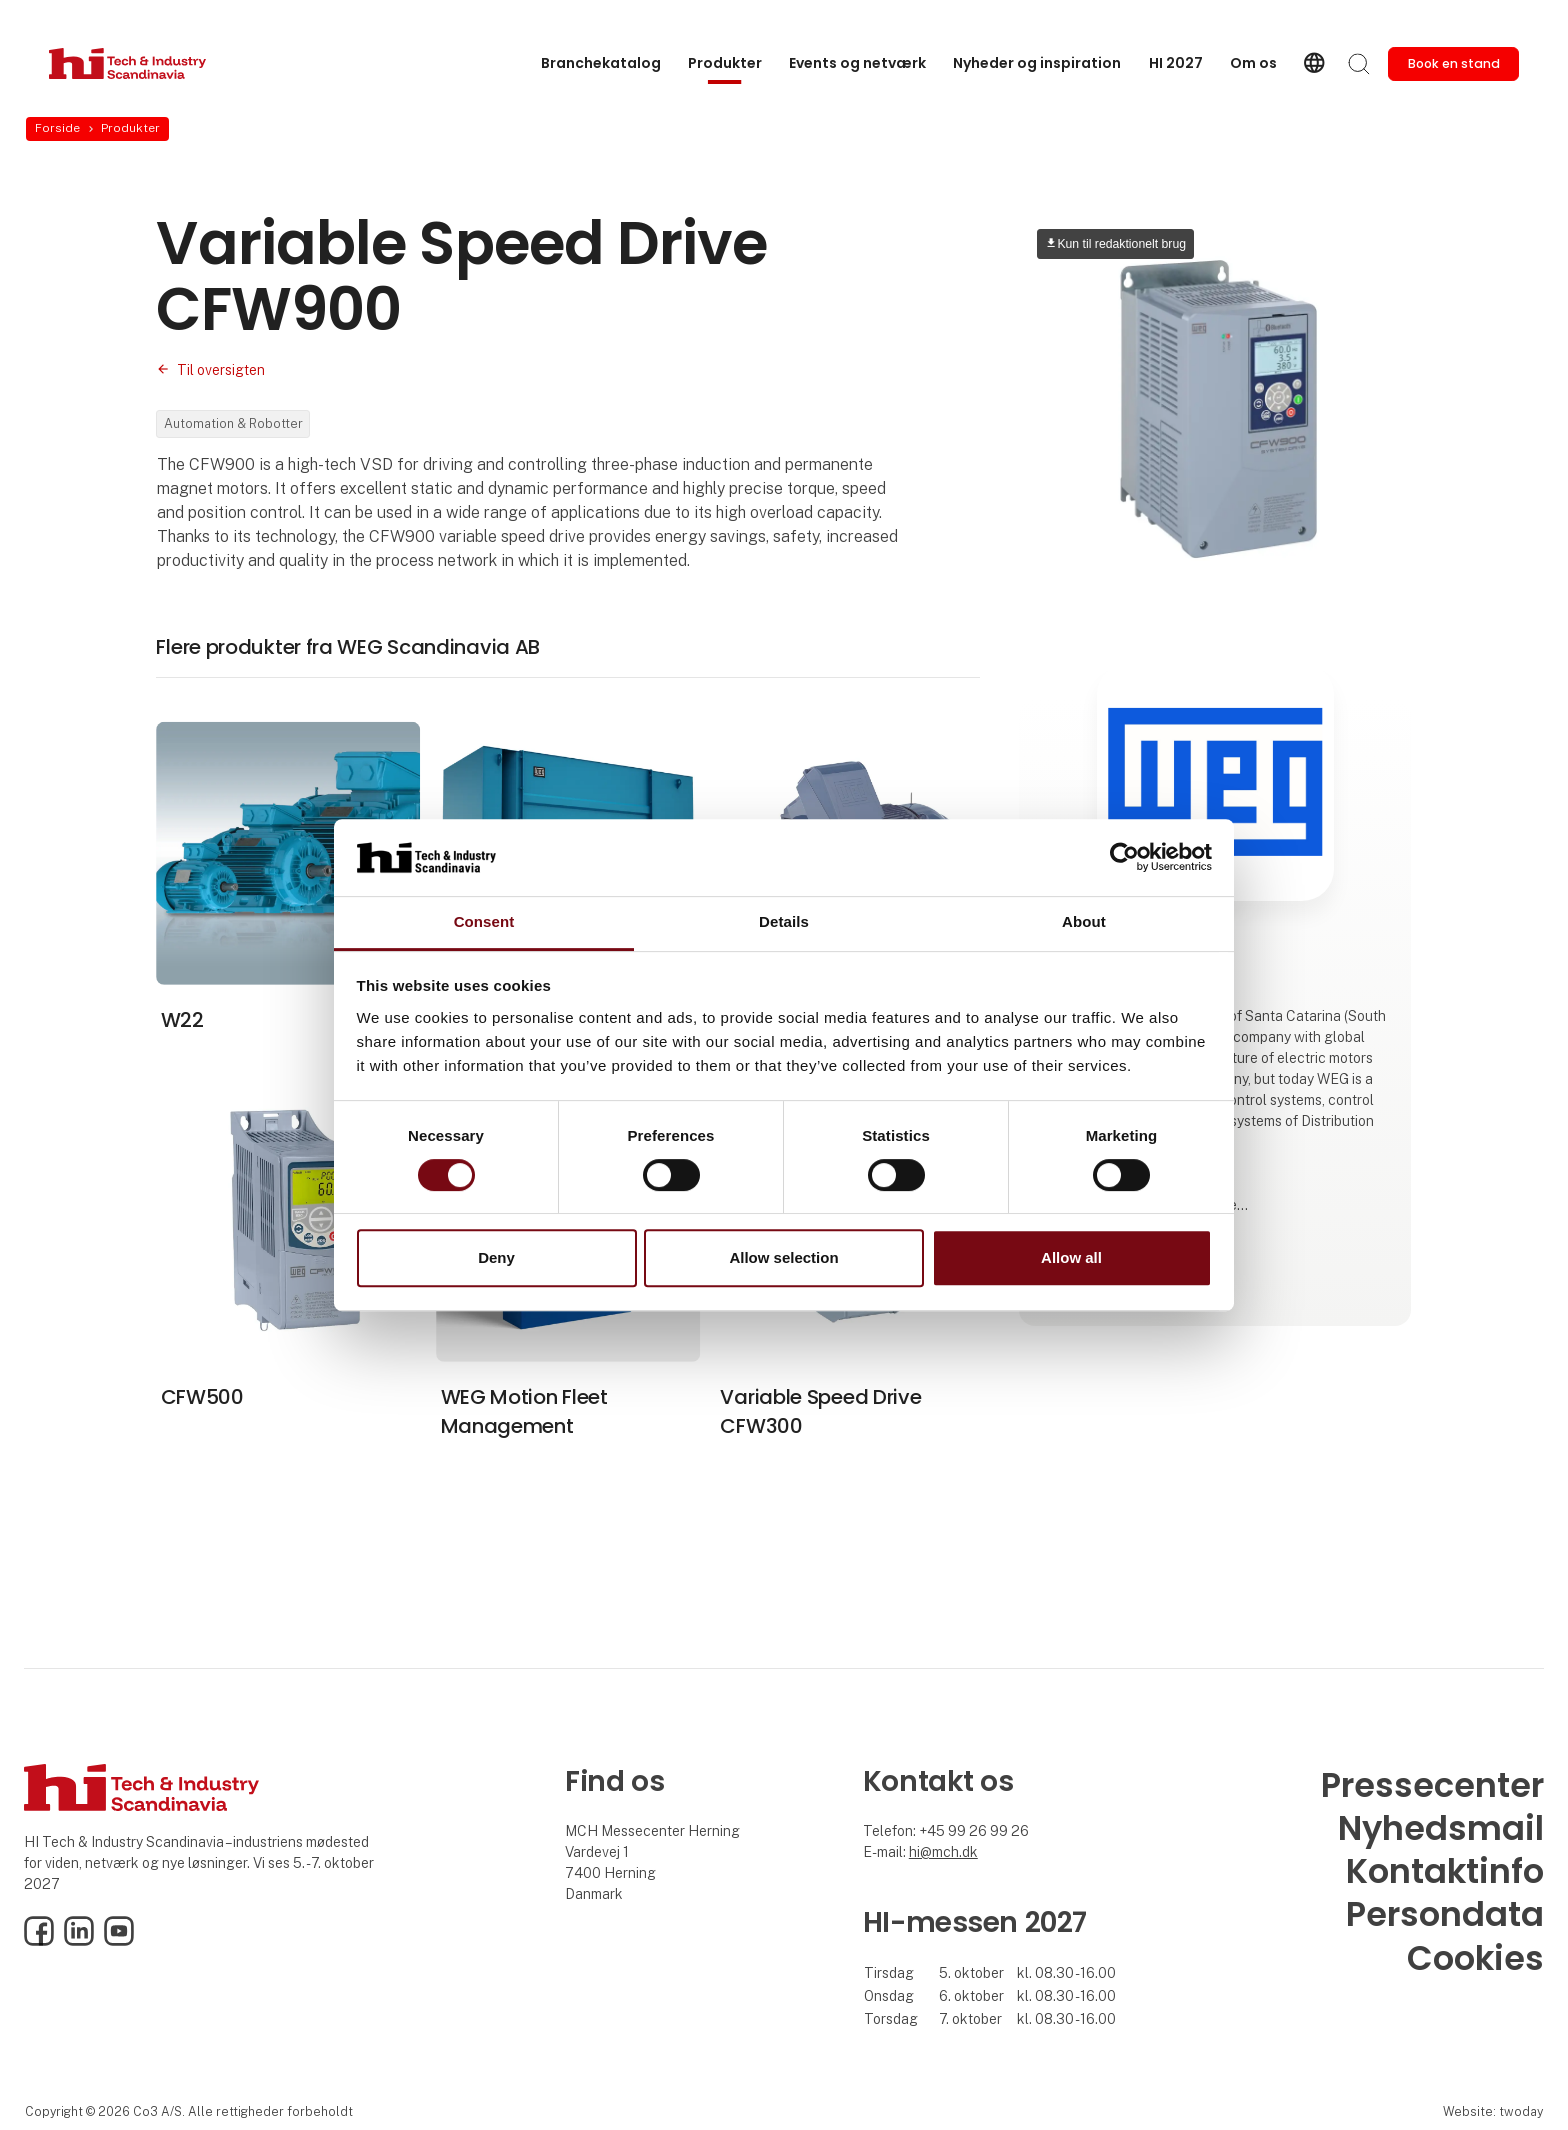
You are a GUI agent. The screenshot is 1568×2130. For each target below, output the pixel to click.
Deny (496, 1257)
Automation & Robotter (233, 423)
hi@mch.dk (943, 1852)
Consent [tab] (484, 921)
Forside (57, 128)
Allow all (1071, 1257)
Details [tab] (784, 921)
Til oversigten (221, 370)
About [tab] (1084, 921)
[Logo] (129, 63)
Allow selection (783, 1257)
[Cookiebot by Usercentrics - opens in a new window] (1124, 858)
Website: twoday (1493, 2111)
